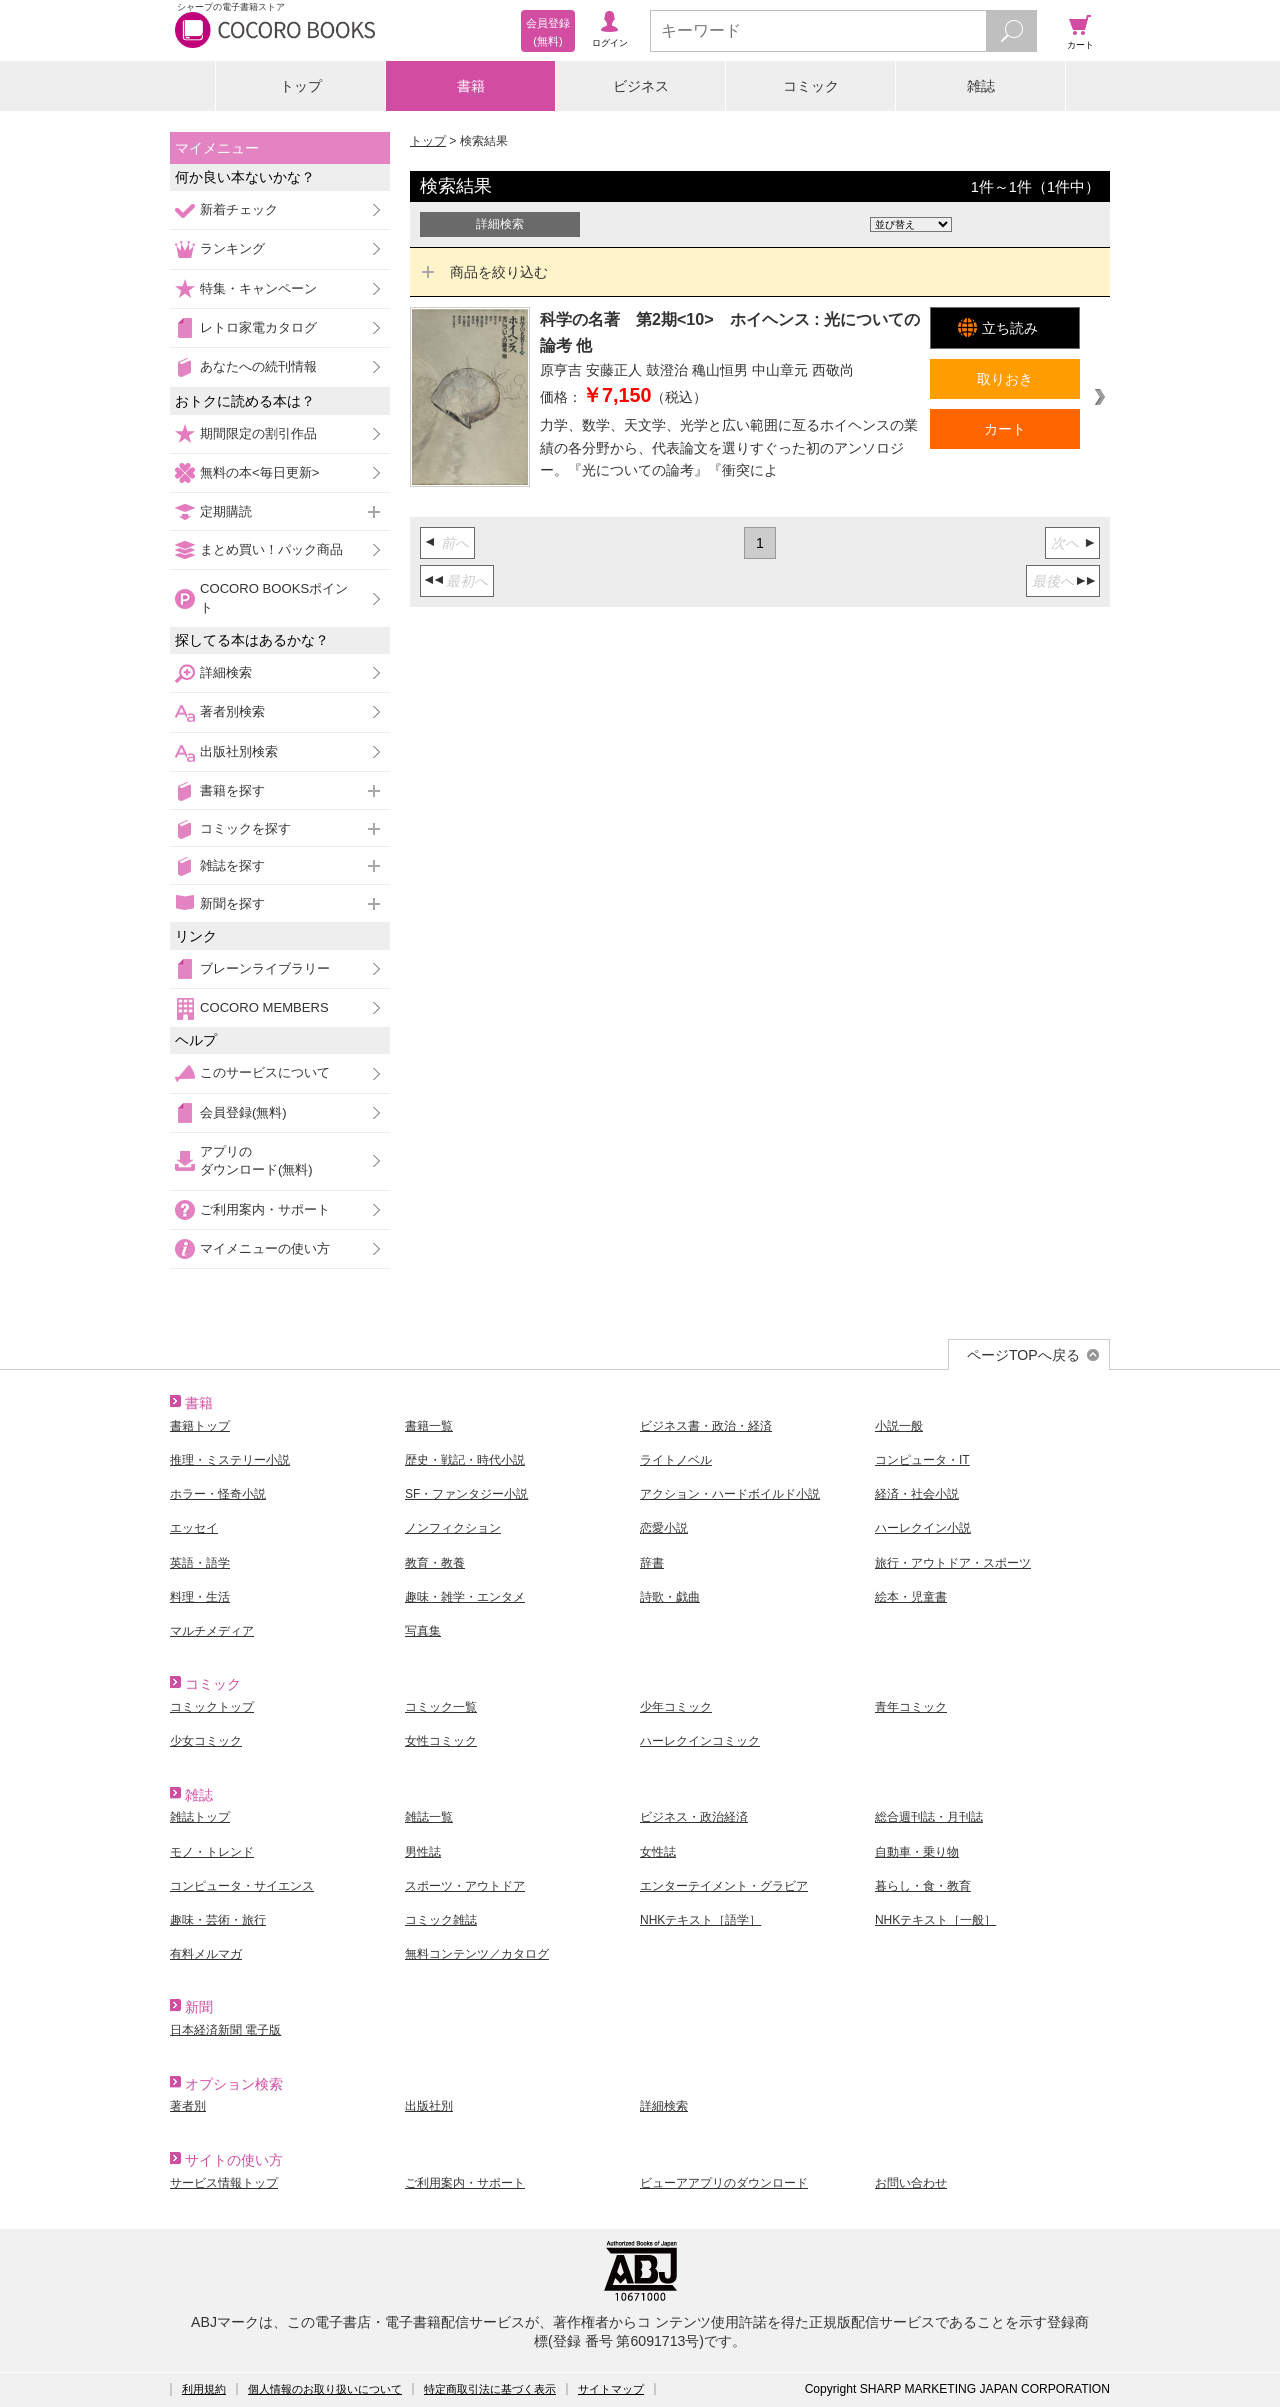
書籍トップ (200, 1426)
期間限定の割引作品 (258, 433)
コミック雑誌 (441, 1920)
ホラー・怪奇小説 (218, 1494)
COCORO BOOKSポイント (274, 597)
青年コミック (911, 1707)
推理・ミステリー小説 (230, 1460)
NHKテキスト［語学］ (700, 1920)
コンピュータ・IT (922, 1460)
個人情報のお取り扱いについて (325, 2389)
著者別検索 (232, 711)
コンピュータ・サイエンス (242, 1886)
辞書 (652, 1563)
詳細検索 (226, 672)
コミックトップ (212, 1707)
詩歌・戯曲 (670, 1597)
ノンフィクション (453, 1528)
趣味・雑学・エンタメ (465, 1597)
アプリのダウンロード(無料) (256, 1160)
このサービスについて (265, 1072)
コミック (811, 86)
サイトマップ (611, 2389)
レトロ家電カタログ (258, 327)
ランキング (232, 248)
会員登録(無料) (243, 1112)
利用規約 (204, 2389)
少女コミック (206, 1741)
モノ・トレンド (212, 1852)
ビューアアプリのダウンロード (724, 2183)
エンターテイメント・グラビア (724, 1886)
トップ (301, 86)
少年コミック (676, 1707)
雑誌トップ (200, 1817)
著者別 (188, 2106)
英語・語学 (200, 1563)
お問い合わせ (911, 2183)
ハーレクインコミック (700, 1741)
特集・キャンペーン (258, 288)
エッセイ (194, 1528)
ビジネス (641, 86)
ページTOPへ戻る (1023, 1355)
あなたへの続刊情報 (258, 366)
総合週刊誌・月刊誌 (929, 1817)
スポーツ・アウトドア (465, 1886)
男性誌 (423, 1852)
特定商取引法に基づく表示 (490, 2389)
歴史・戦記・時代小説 (465, 1460)
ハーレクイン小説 (923, 1528)
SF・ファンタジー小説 (466, 1494)
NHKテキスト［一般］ (935, 1920)
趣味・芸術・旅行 (218, 1920)
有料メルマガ (206, 1954)
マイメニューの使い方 (265, 1248)
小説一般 (899, 1426)
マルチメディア (212, 1631)
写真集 (423, 1631)
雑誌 (981, 86)
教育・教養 (435, 1563)
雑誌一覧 (429, 1817)
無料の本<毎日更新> (259, 472)
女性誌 (658, 1852)
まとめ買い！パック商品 (271, 549)
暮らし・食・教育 (923, 1886)
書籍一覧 (429, 1426)
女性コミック (441, 1741)
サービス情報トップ (224, 2183)
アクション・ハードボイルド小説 (730, 1494)
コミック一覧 (441, 1707)
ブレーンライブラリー (265, 968)
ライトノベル (676, 1460)
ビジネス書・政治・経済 (706, 1426)
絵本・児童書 (911, 1597)
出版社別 (429, 2106)
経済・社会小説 (917, 1494)
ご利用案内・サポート (265, 1209)
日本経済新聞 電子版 (225, 2030)
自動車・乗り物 (917, 1852)
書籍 (471, 86)
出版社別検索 (239, 751)
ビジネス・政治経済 (694, 1817)
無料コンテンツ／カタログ (477, 1954)
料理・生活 (200, 1597)
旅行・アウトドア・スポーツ (953, 1563)
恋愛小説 (664, 1528)
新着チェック (239, 209)
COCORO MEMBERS (264, 1007)
